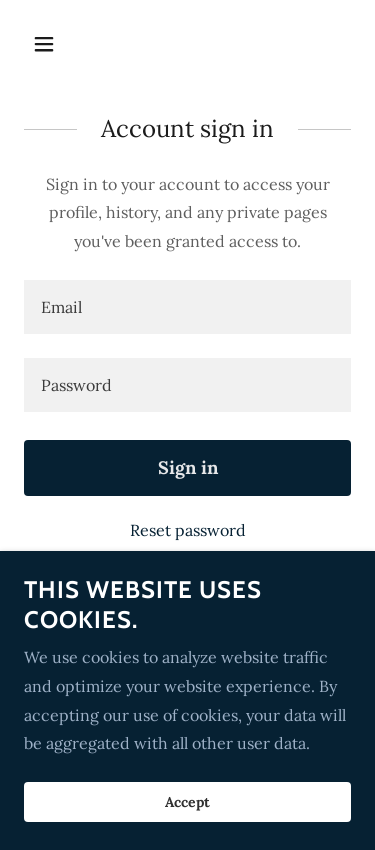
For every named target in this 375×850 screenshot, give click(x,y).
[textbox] (187, 307)
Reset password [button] (188, 530)
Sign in (188, 467)
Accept (187, 830)
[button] (48, 44)
